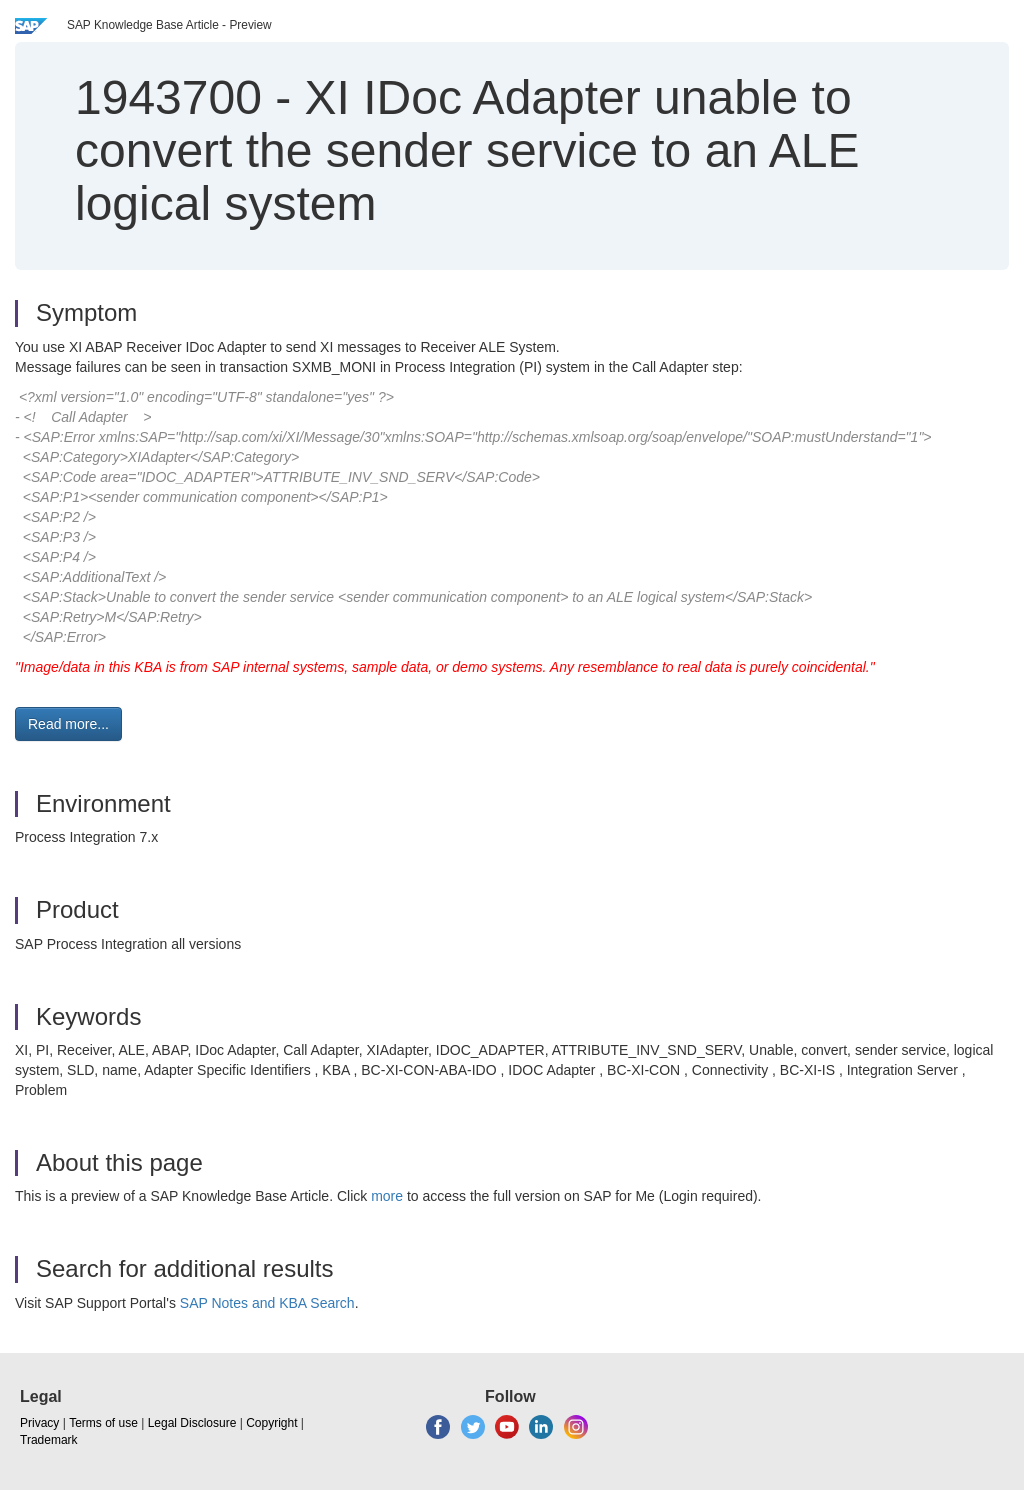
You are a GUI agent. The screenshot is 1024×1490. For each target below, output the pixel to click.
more (387, 1196)
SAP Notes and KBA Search (267, 1303)
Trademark (49, 1440)
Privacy (39, 1423)
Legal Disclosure (192, 1423)
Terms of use (103, 1423)
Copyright (271, 1423)
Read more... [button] (68, 724)
